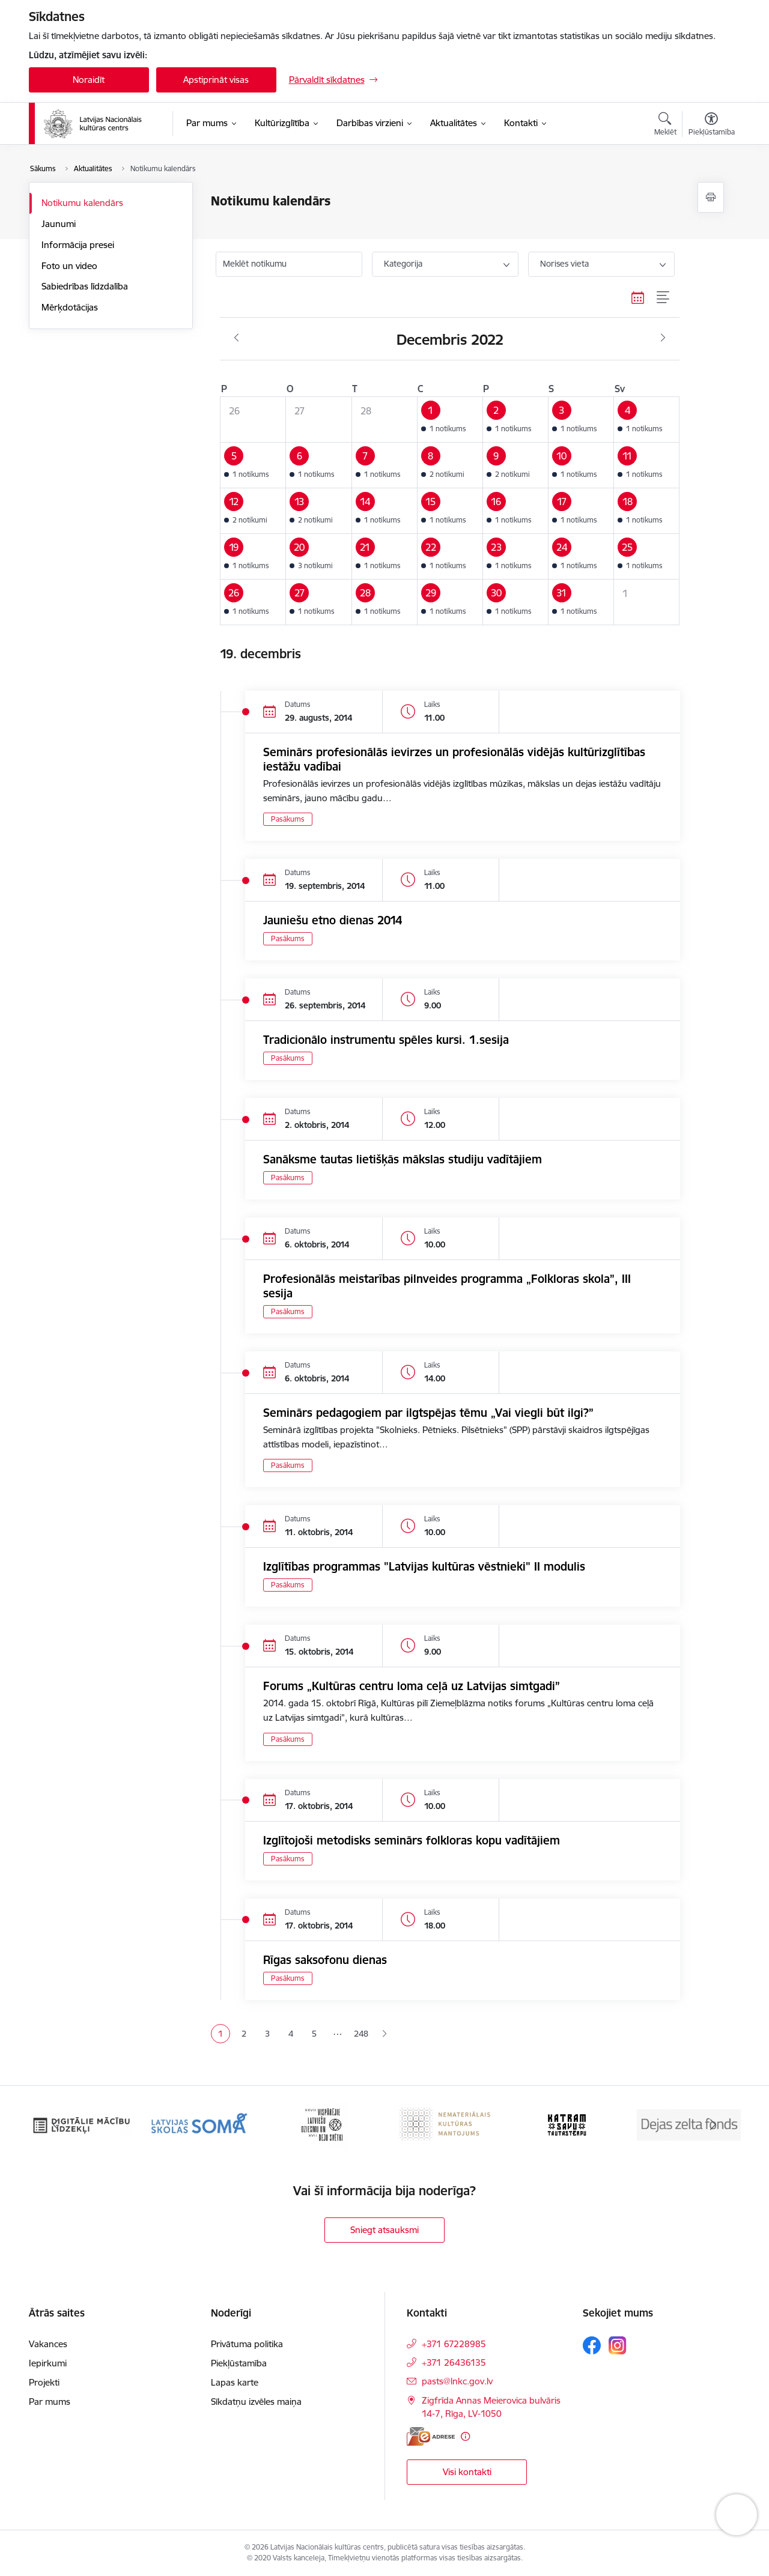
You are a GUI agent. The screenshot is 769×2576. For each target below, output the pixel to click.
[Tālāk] (713, 2125)
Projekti (44, 2382)
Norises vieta (564, 263)
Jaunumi (58, 223)
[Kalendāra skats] (638, 298)
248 (361, 2033)
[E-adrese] (431, 2436)
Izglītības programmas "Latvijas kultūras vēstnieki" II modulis (424, 1566)
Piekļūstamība (239, 2363)
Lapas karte (234, 2382)
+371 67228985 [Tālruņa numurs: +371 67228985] (454, 2344)
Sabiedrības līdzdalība (84, 286)
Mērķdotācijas (69, 307)
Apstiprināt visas (216, 79)
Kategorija (403, 263)
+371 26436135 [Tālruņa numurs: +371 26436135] (454, 2362)
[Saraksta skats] (663, 298)
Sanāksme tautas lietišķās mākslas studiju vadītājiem (402, 1159)
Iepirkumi (48, 2363)
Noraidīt (89, 79)
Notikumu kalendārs (82, 202)
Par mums (49, 2401)
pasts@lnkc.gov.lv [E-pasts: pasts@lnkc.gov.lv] (457, 2381)
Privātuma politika (247, 2344)
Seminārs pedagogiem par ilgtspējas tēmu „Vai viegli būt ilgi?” (428, 1412)
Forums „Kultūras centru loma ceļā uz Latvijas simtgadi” (411, 1686)
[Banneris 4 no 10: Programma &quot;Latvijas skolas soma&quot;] (324, 2124)
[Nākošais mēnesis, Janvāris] (663, 338)
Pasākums (288, 818)
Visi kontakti (467, 2472)
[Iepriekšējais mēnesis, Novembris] (236, 338)
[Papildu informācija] (465, 2436)
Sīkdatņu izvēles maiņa (256, 2401)
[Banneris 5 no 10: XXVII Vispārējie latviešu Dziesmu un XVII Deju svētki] (445, 2124)
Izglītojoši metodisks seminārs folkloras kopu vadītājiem (411, 1840)
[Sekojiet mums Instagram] (618, 2345)
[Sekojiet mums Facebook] (592, 2345)
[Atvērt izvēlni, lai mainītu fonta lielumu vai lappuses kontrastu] (711, 125)
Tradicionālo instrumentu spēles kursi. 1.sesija (386, 1039)
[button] (449, 419)
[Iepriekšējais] (56, 2125)
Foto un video (69, 265)
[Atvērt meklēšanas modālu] (665, 125)
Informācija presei (77, 244)
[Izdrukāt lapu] (710, 197)
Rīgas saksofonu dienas (325, 1960)
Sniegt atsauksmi (384, 2229)
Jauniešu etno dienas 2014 (332, 920)
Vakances (48, 2344)
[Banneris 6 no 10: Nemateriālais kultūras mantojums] (567, 2124)
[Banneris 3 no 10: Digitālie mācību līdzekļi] (202, 2124)
